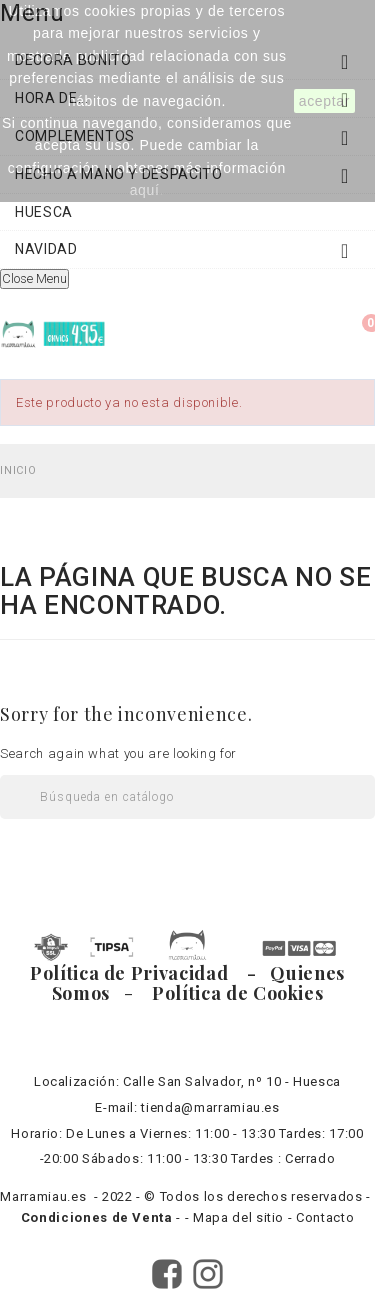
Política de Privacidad (136, 973)
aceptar (324, 101)
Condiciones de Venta (99, 1217)
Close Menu (34, 278)
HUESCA (44, 212)
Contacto (325, 1217)
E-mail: (116, 1107)
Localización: (76, 1081)
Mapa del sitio (238, 1217)
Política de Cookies (233, 993)
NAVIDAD (187, 254)
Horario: (36, 1133)
